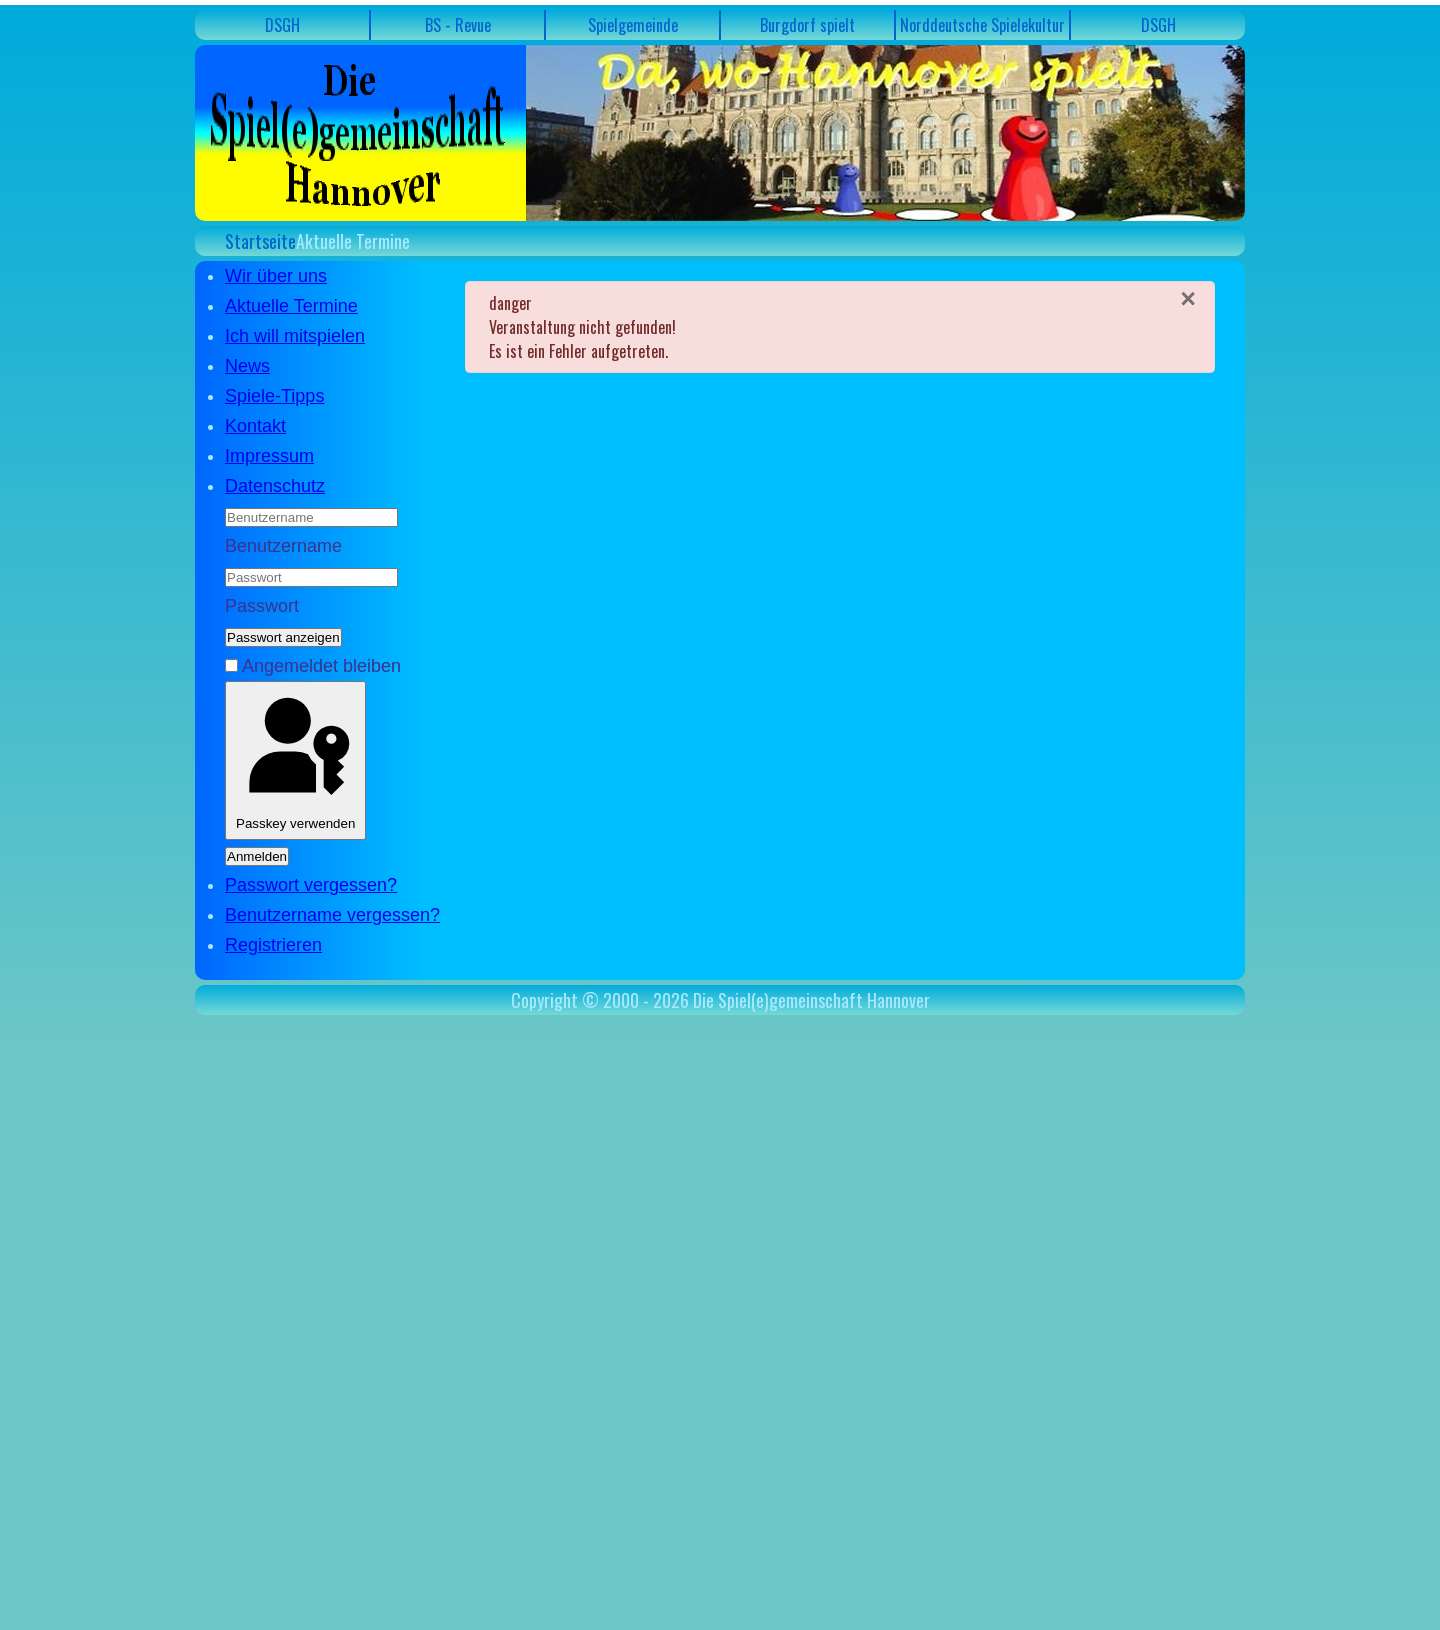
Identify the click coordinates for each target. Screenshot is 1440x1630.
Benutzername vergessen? (332, 915)
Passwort (262, 606)
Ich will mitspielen (295, 336)
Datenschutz (275, 486)
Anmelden (257, 856)
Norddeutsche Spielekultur (982, 25)
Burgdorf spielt (807, 25)
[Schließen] (1188, 299)
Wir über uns (276, 276)
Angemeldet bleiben (321, 666)
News (247, 366)
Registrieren (273, 945)
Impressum (269, 456)
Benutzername (283, 546)
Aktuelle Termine (291, 306)
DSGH (282, 25)
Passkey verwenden (295, 760)
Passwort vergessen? (311, 885)
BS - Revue (458, 25)
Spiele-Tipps (274, 396)
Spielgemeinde (633, 25)
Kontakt (255, 426)
